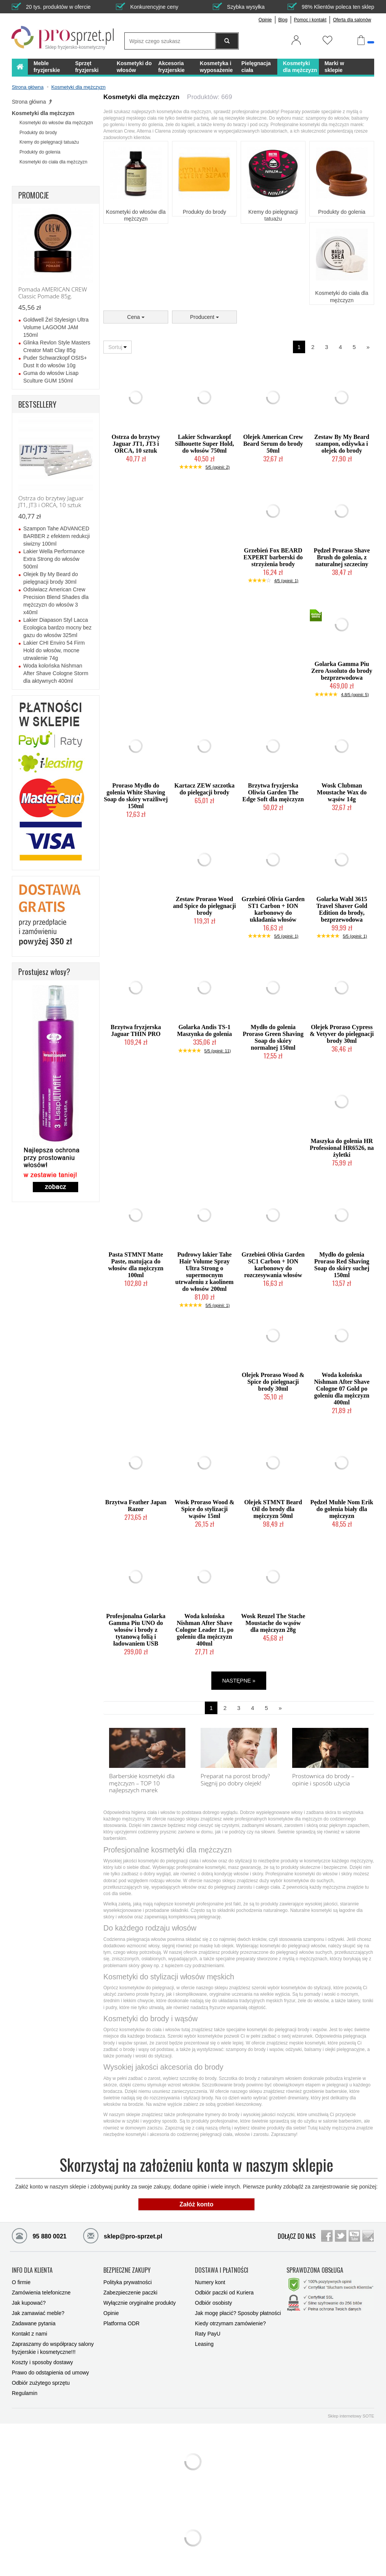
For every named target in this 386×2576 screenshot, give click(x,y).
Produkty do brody (204, 212)
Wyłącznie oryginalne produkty (139, 2303)
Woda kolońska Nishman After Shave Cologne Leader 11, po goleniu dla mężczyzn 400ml (204, 1630)
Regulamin (24, 2393)
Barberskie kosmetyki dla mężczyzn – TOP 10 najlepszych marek (142, 1783)
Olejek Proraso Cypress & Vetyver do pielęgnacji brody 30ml (342, 1034)
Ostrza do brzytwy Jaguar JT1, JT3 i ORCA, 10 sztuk (135, 444)
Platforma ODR (121, 2323)
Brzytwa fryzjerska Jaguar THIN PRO (136, 1030)
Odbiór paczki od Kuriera (224, 2292)
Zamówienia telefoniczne (41, 2292)
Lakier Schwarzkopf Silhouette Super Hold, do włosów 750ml (204, 444)
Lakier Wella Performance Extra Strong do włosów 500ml (54, 559)
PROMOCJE (33, 195)
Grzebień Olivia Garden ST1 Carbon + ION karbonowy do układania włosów (272, 909)
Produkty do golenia (341, 212)
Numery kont (210, 2282)
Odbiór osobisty (213, 2303)
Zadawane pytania (33, 2323)
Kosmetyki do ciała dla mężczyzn (341, 296)
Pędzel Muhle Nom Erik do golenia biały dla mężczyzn (341, 1509)
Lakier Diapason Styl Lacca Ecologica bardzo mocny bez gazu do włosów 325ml (57, 627)
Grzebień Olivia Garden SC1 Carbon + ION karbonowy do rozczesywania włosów (272, 1264)
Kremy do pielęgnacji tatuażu (273, 215)
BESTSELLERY (37, 404)
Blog (283, 19)
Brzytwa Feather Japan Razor (136, 1505)
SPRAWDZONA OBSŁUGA (314, 2270)
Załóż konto (197, 2204)
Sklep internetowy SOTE (351, 2416)
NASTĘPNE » (238, 1681)
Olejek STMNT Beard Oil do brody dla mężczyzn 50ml (273, 1509)
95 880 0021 (39, 2235)
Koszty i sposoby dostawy (42, 2362)
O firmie (21, 2282)
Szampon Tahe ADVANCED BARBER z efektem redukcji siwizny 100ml (56, 536)
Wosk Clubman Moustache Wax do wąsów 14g (342, 792)
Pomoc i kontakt (310, 19)
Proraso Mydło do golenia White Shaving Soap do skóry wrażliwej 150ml (136, 795)
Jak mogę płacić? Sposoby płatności (238, 2313)
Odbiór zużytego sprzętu (41, 2383)
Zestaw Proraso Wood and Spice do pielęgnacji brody (204, 906)
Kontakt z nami (29, 2334)
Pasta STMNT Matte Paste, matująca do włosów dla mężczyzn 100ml (136, 1264)
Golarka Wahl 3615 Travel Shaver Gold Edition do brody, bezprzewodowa (341, 909)
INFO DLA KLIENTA (32, 2270)
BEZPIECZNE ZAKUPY (127, 2270)
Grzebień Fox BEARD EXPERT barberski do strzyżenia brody (273, 557)
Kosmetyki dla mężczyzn (43, 113)
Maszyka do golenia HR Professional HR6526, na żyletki (342, 1148)
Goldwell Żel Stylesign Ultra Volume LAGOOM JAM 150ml (55, 327)
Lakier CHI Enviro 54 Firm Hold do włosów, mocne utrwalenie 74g (54, 650)
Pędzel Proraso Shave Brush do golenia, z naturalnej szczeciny (342, 557)
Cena (135, 317)
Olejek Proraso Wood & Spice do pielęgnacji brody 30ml (273, 1382)
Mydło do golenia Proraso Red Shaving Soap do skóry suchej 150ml (342, 1264)
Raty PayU (207, 2334)
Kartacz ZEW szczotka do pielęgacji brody (204, 789)
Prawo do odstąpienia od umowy (50, 2372)
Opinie (265, 19)
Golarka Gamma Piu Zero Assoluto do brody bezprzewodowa (341, 671)
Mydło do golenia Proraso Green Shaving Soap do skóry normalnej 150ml (273, 1037)
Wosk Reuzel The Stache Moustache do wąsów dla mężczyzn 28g (273, 1623)
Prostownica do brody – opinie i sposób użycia (323, 1779)
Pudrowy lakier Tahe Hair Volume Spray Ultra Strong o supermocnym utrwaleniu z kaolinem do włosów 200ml (204, 1271)
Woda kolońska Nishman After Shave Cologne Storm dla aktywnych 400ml (55, 673)
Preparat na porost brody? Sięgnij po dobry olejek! (235, 1779)
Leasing (204, 2344)
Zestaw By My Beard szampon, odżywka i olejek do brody (341, 444)
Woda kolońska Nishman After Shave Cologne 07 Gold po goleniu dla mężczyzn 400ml (342, 1389)
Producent (204, 317)
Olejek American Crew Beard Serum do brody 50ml (273, 444)
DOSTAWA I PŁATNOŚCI (221, 2270)
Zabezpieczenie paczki (130, 2292)
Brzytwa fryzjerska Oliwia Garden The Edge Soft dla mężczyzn (273, 792)
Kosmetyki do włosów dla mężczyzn (136, 215)
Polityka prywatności (127, 2282)
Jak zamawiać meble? (38, 2313)
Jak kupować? (29, 2303)
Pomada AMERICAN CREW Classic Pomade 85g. (52, 292)
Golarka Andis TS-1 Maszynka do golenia (204, 1030)
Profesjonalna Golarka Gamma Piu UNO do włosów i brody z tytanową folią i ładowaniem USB (136, 1630)
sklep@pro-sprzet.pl (117, 2235)
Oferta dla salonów (352, 19)
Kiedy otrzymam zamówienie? (230, 2323)
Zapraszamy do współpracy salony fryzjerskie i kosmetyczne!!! (53, 2348)
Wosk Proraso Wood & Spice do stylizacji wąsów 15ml (204, 1509)
